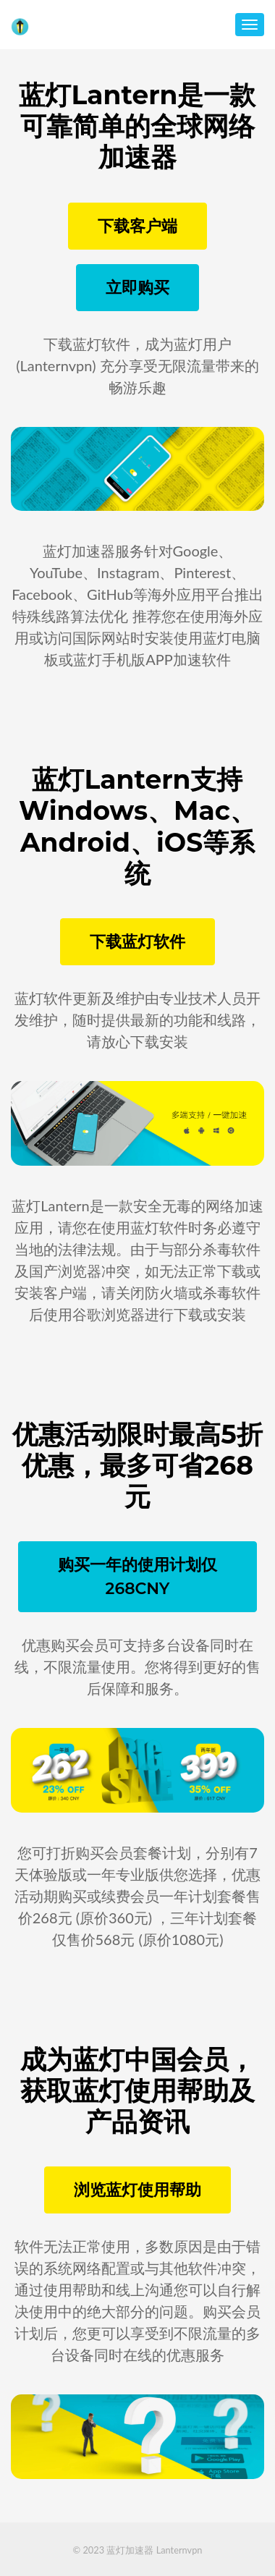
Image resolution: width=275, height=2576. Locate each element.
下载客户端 (137, 226)
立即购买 (137, 287)
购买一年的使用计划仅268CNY (137, 1576)
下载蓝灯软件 (137, 942)
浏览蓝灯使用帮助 (137, 2190)
